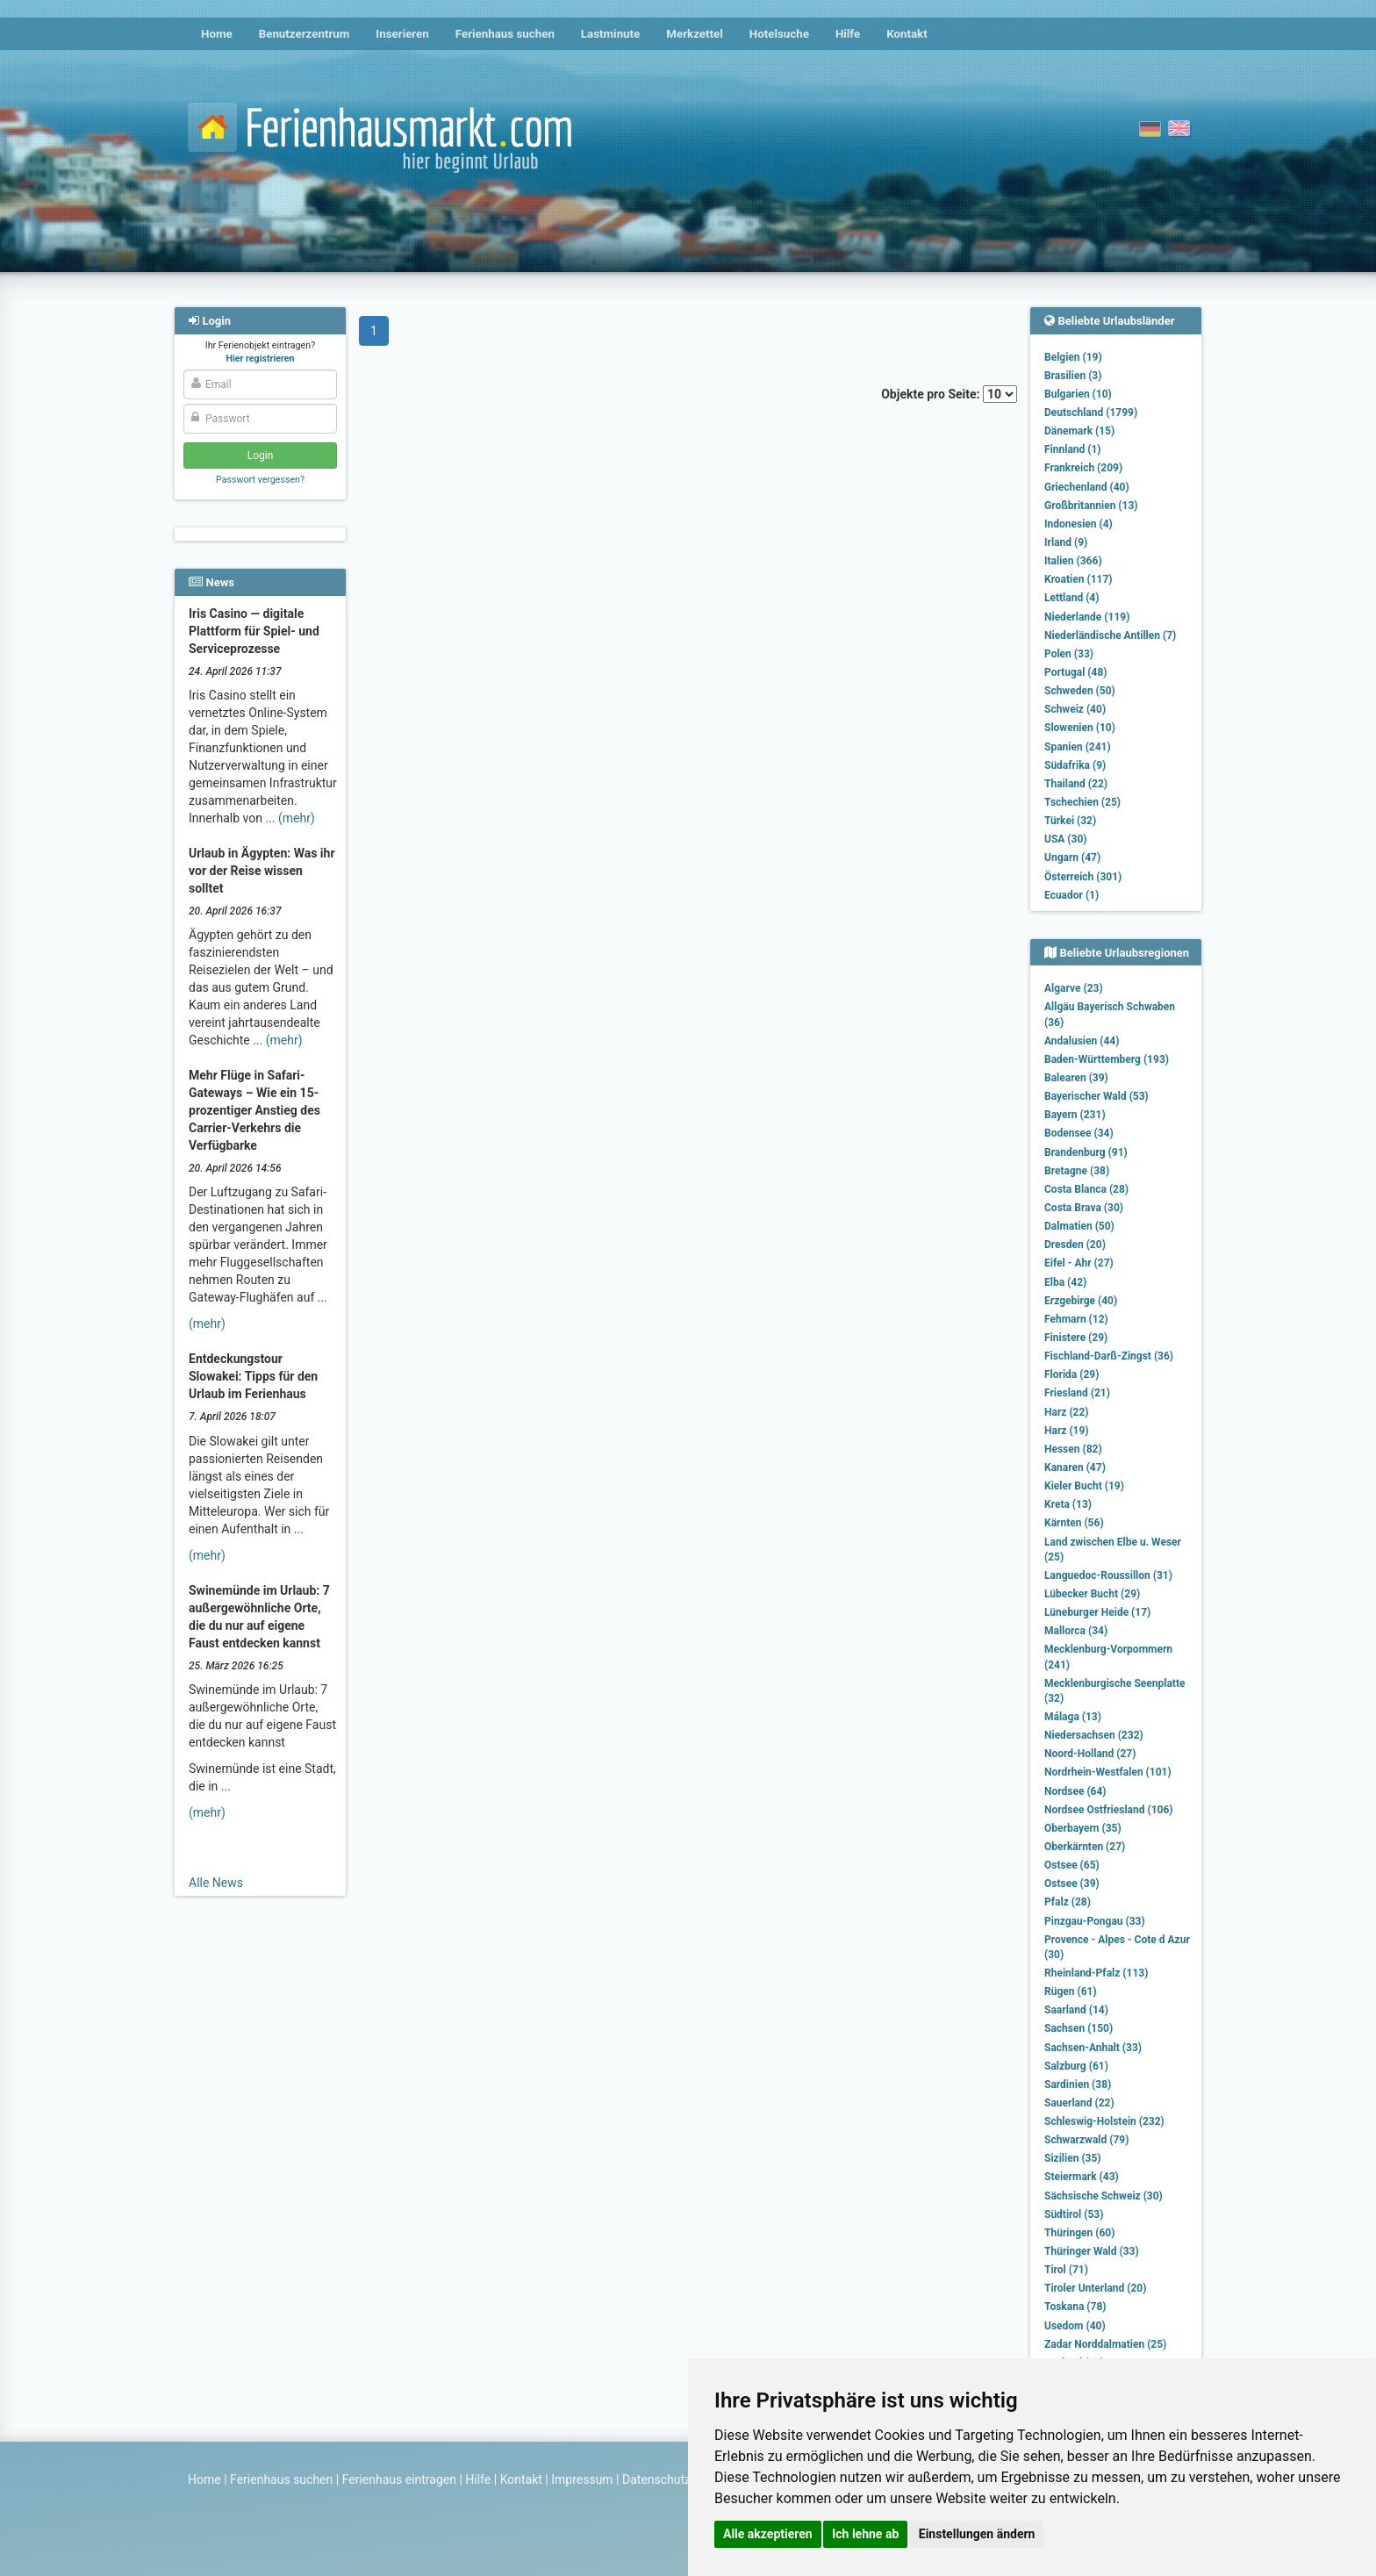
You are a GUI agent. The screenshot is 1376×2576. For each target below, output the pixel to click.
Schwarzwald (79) (1086, 2140)
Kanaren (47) (1075, 1467)
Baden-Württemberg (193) (1106, 1059)
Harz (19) (1066, 1430)
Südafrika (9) (1075, 765)
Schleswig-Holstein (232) (1104, 2121)
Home (217, 33)
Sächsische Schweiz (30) (1103, 2196)
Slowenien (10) (1079, 727)
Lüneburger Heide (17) (1097, 1612)
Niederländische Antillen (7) (1110, 635)
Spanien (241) (1077, 747)
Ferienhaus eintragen (399, 2479)
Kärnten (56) (1074, 1523)
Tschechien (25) (1082, 802)
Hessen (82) (1073, 1449)
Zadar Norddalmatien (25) (1105, 2344)
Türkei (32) (1070, 820)
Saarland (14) (1076, 2010)
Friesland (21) (1077, 1393)
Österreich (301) (1083, 877)
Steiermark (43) (1081, 2177)
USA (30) (1065, 839)
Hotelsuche (779, 33)
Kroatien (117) (1078, 579)
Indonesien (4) (1078, 524)
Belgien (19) (1073, 357)
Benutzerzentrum (304, 33)
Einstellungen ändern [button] (977, 2534)
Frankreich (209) (1083, 468)
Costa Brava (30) (1083, 1208)
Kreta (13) (1068, 1504)
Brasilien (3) (1072, 376)
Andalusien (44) (1081, 1041)
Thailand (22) (1075, 784)
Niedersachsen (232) (1093, 1735)
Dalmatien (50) (1079, 1226)
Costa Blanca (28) (1086, 1189)
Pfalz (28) (1067, 1902)
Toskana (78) (1075, 2306)
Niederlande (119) (1086, 617)
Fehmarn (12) (1076, 1319)
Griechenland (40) (1086, 487)
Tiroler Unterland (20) (1095, 2288)
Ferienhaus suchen (505, 33)
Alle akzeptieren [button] (768, 2534)
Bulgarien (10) (1078, 394)
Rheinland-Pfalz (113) (1096, 1973)
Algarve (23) (1073, 988)
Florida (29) (1071, 1374)
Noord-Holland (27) (1090, 1753)
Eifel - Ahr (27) (1079, 1263)
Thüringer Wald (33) (1091, 2251)
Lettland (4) (1071, 598)
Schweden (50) (1079, 691)
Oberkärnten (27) (1084, 1847)
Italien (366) (1073, 561)
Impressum (582, 2479)
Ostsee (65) (1072, 1865)
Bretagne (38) (1076, 1171)
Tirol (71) (1066, 2270)
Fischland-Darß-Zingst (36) (1108, 1356)
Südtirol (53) (1073, 2214)
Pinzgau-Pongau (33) (1094, 1921)
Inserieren (402, 33)
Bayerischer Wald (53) (1096, 1096)
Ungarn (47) (1072, 857)
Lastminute (610, 33)
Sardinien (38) (1077, 2084)
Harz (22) (1066, 1412)
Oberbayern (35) (1083, 1828)
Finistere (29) (1075, 1337)
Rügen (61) (1070, 1991)
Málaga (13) (1072, 1717)
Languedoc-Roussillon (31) (1108, 1575)
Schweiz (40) (1075, 709)
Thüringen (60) (1079, 2233)
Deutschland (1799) (1090, 412)
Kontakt (907, 33)
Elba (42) (1065, 1282)
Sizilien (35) (1072, 2158)
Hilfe (847, 33)
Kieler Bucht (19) (1084, 1486)
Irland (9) (1065, 542)
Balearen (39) (1076, 1078)
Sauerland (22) (1079, 2103)
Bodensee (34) (1079, 1133)
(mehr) (296, 818)
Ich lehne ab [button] (865, 2534)
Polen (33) (1068, 654)
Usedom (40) (1075, 2326)
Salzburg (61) (1076, 2066)
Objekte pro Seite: (949, 394)
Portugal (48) (1075, 672)
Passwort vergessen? (260, 479)
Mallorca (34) (1075, 1631)
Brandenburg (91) (1086, 1152)
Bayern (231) (1075, 1115)
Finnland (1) (1072, 449)
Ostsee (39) (1072, 1883)
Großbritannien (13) (1091, 505)
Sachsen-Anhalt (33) (1093, 2047)
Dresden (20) (1075, 1244)
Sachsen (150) (1078, 2028)
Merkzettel (694, 33)
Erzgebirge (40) (1080, 1301)
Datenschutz (656, 2479)
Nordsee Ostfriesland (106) (1108, 1810)
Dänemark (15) (1079, 431)
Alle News (216, 1883)
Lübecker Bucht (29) (1092, 1594)
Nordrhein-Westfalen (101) (1108, 1772)
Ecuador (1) (1071, 895)
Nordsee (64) (1075, 1791)
